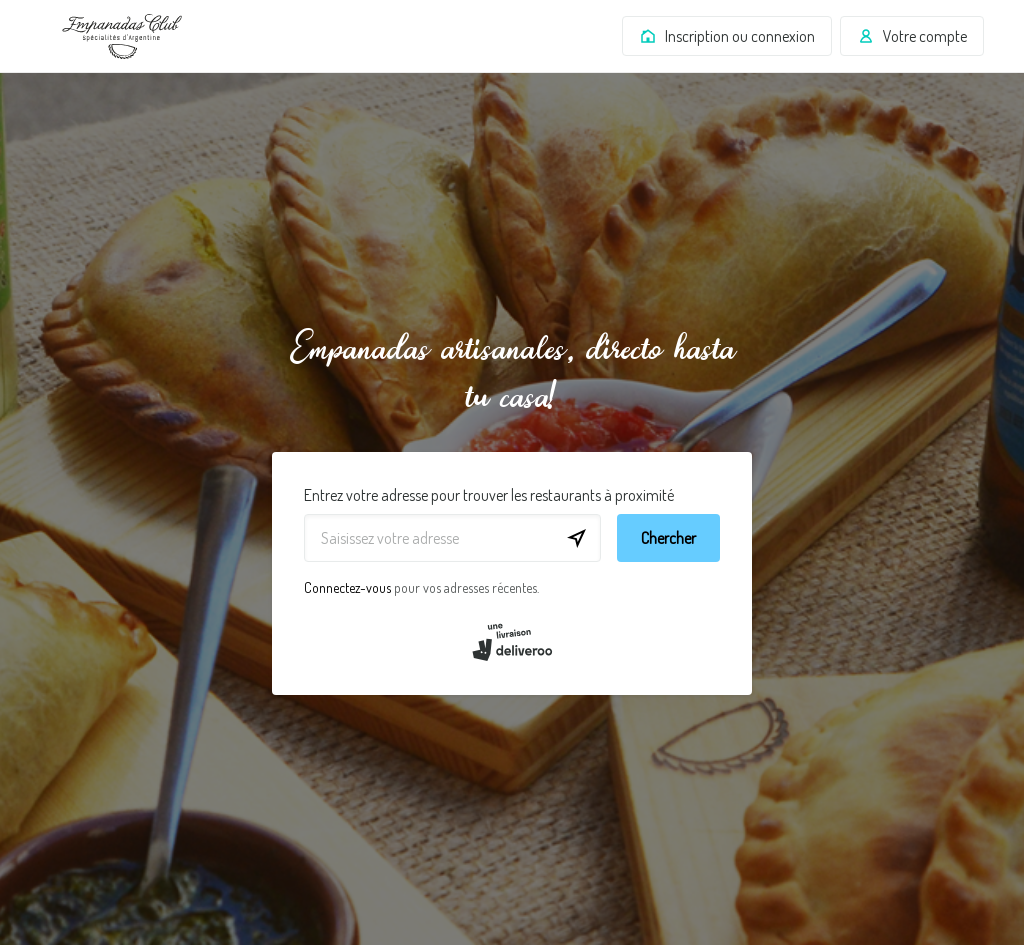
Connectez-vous (347, 587)
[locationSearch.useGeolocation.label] (577, 538)
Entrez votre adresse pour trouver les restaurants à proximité (489, 495)
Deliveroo (122, 36)
